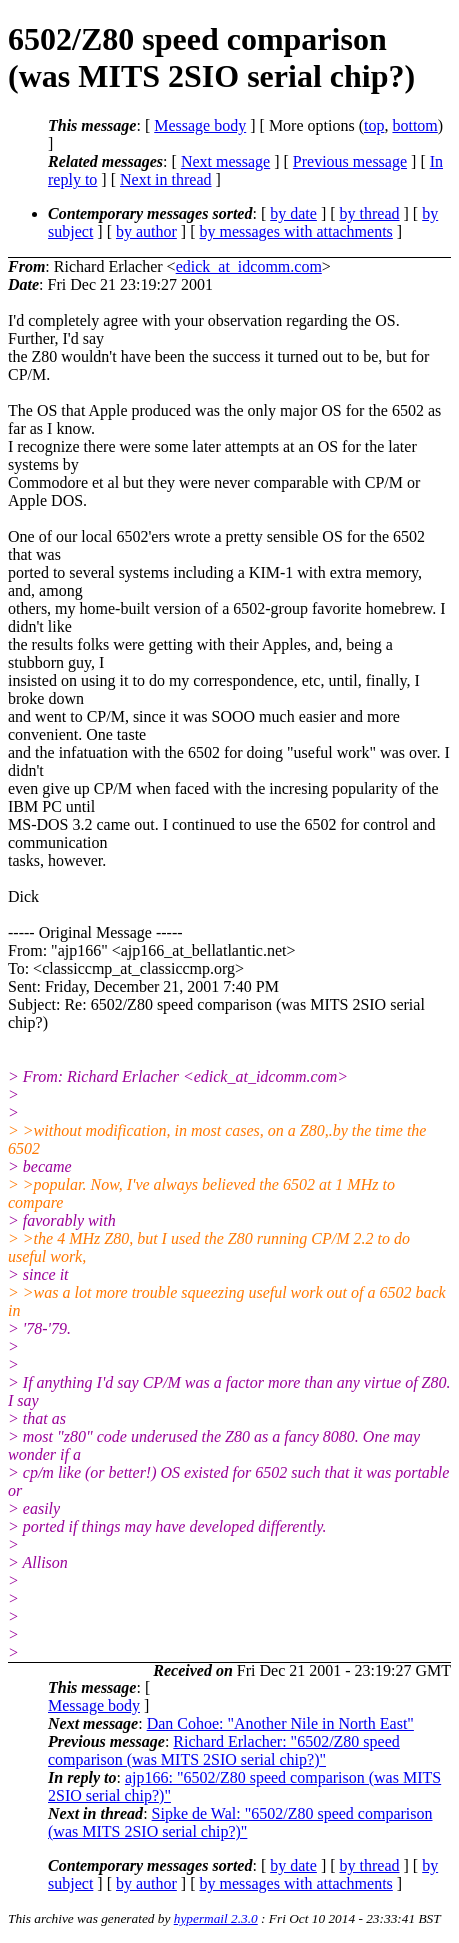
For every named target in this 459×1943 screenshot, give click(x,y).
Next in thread (166, 179)
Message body (200, 125)
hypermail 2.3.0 (216, 1918)
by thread (370, 213)
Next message (225, 161)
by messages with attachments (296, 231)
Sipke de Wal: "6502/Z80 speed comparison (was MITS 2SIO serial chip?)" (240, 1822)
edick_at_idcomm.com (249, 266)
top (374, 125)
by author (146, 231)
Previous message (350, 161)
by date (293, 213)
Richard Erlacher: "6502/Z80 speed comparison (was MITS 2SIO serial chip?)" (224, 1750)
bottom (414, 125)
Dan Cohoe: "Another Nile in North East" (280, 1723)
